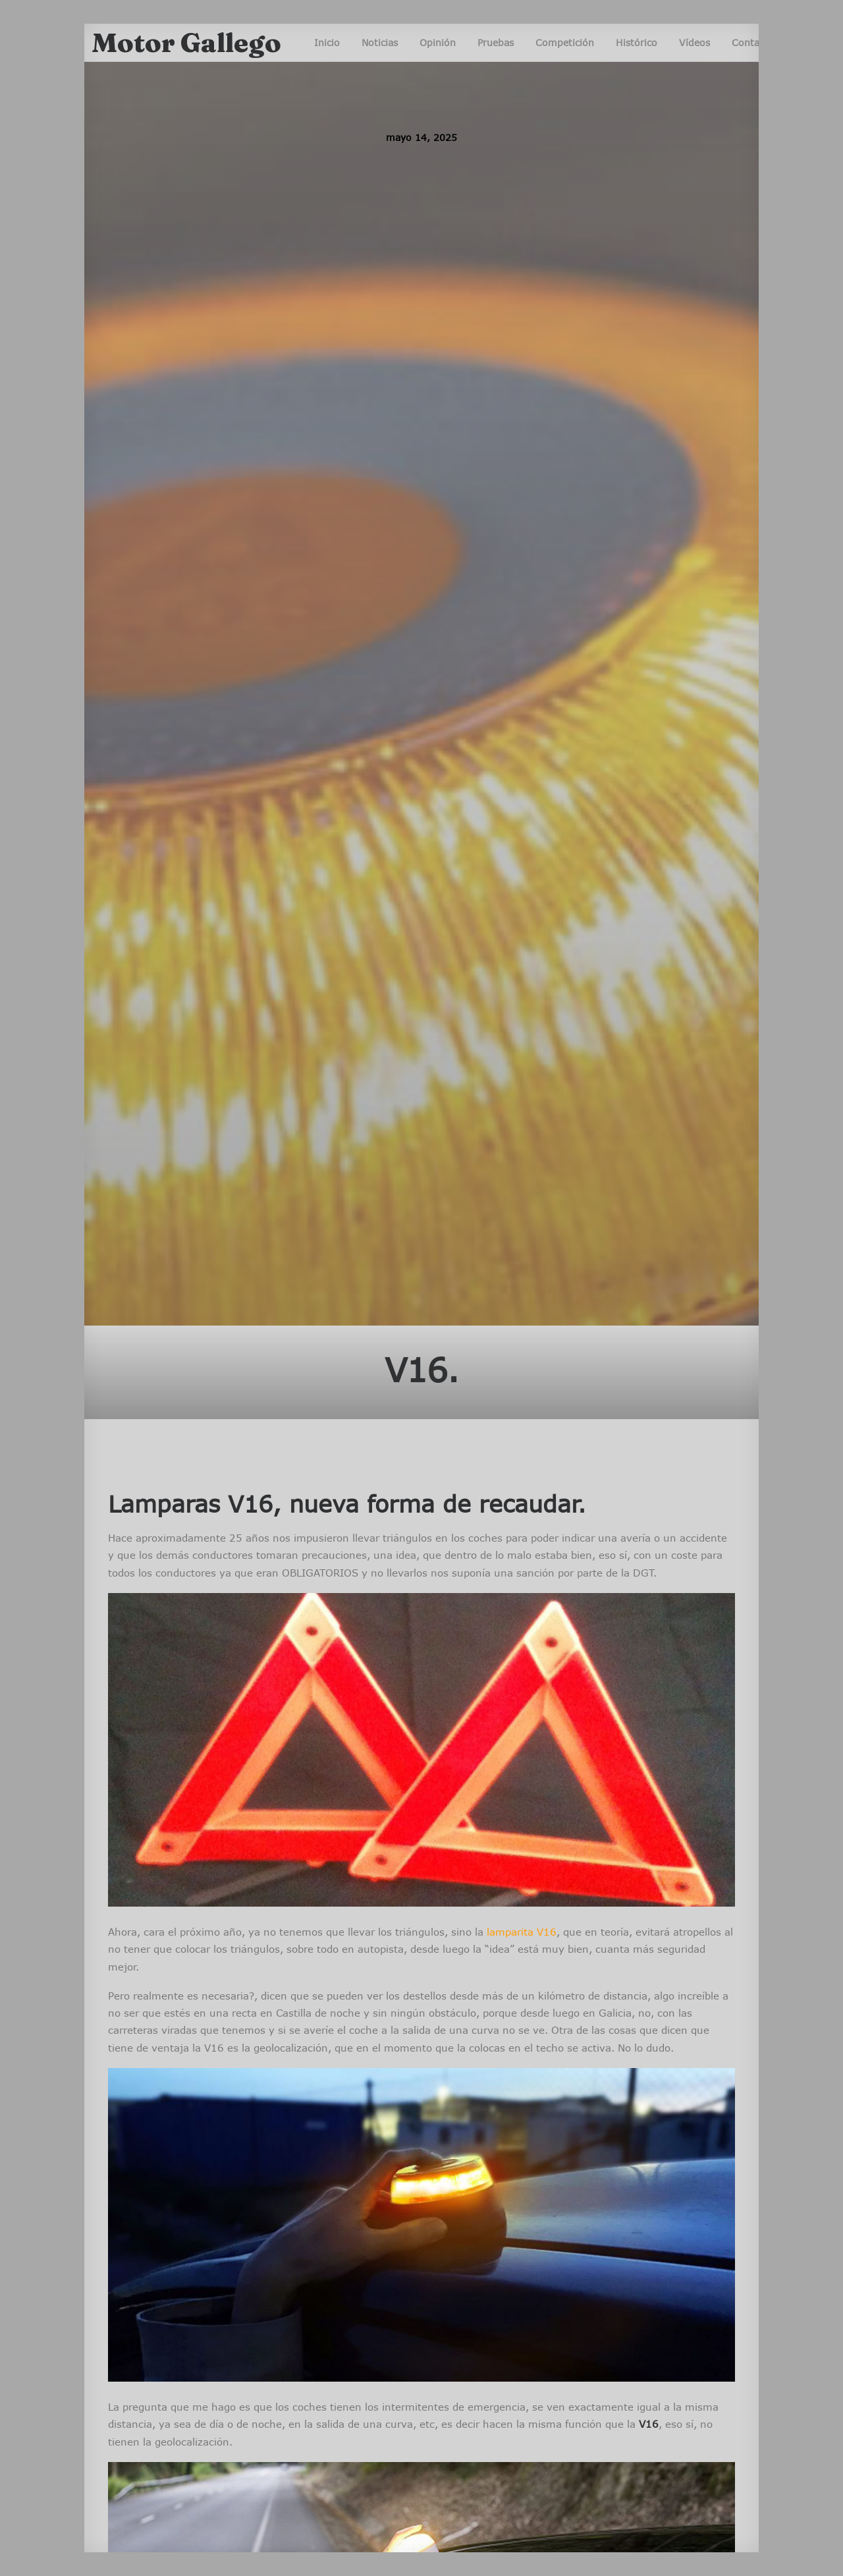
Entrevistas (185, 2199)
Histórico (636, 42)
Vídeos (694, 42)
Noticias (380, 42)
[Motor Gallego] (186, 43)
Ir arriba (714, 2523)
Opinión (438, 42)
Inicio (327, 42)
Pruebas (495, 42)
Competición (564, 42)
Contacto (753, 42)
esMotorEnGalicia (178, 2325)
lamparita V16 (522, 904)
